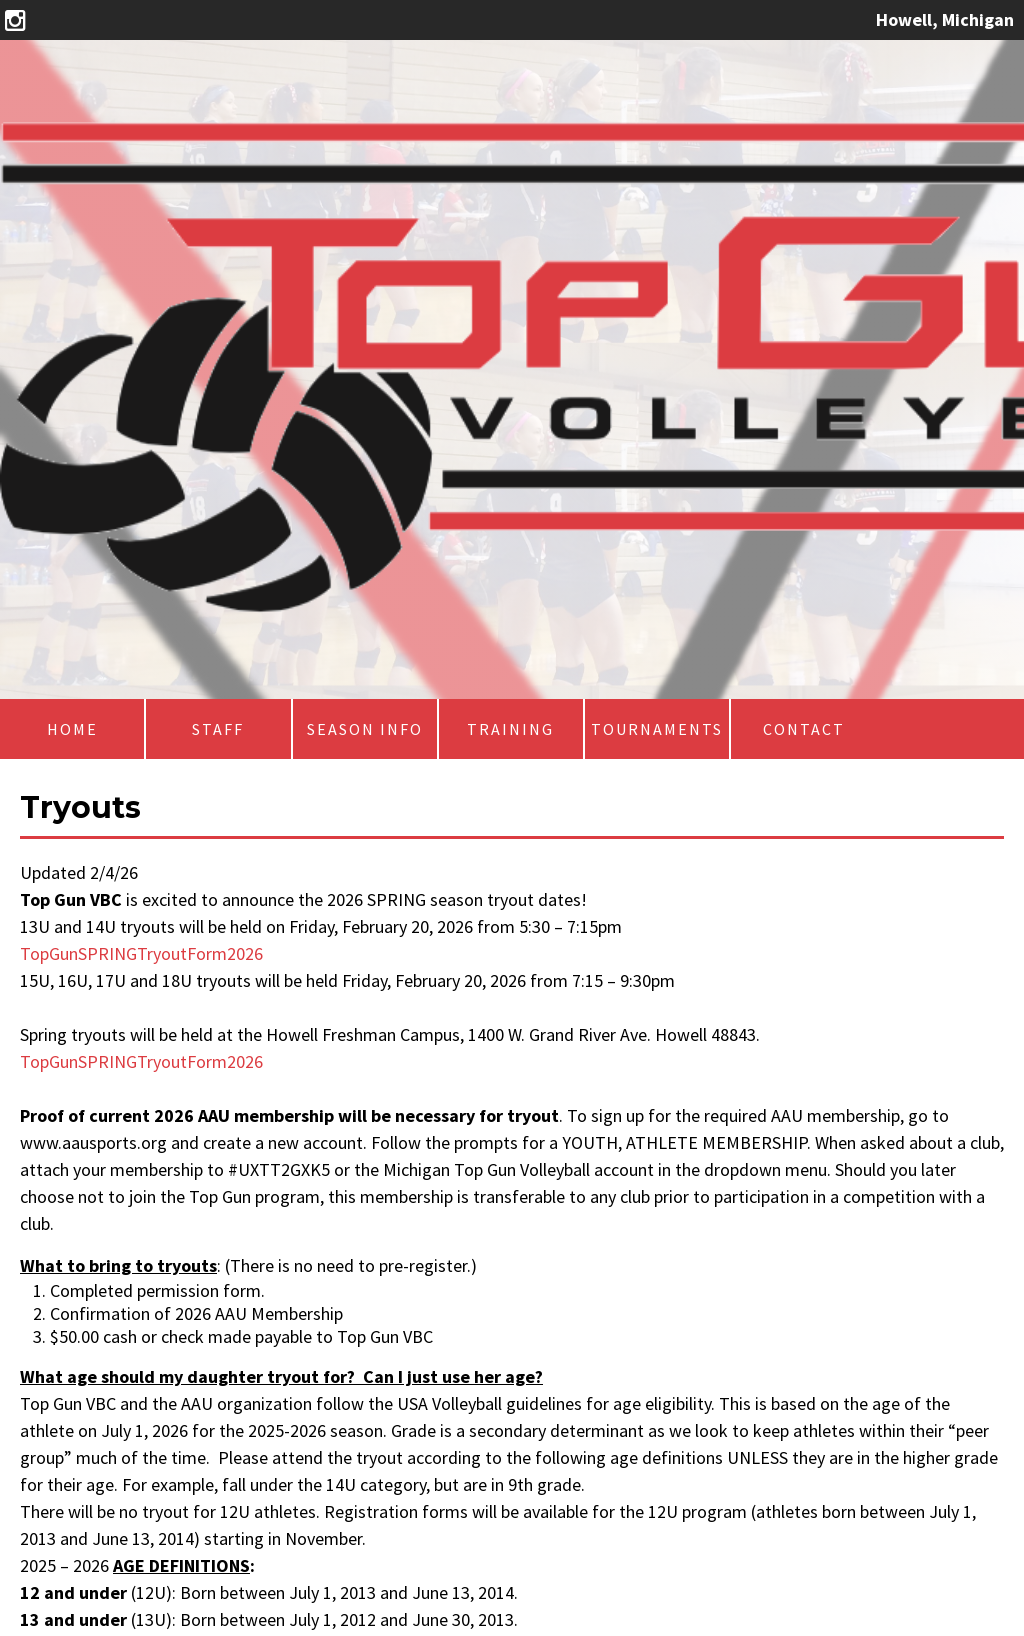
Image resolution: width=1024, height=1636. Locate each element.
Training (510, 729)
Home (72, 729)
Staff (218, 729)
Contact (804, 729)
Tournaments (657, 729)
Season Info (365, 729)
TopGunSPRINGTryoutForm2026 (141, 953)
